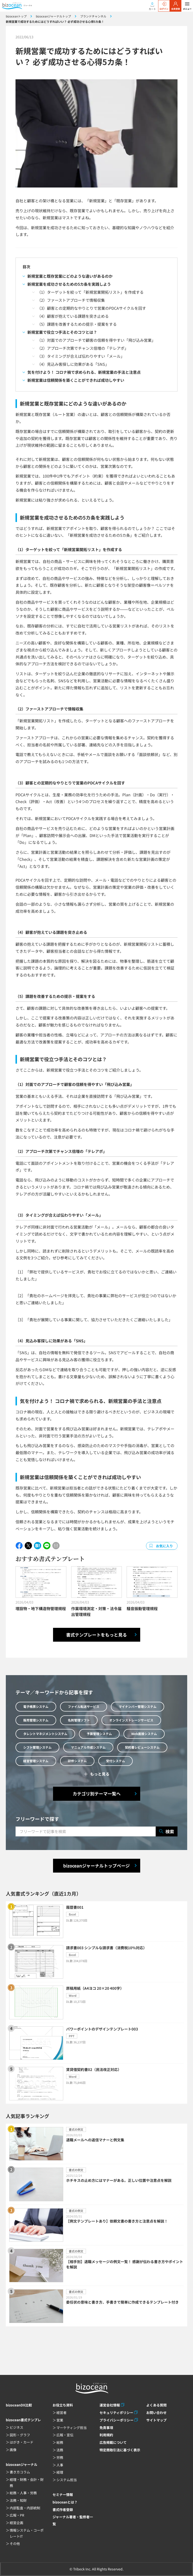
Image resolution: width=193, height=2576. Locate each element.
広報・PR (17, 2515)
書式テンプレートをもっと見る (96, 1634)
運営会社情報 (110, 2405)
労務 (59, 2457)
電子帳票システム (35, 1706)
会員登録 (175, 6)
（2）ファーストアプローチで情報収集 (71, 300)
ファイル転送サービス (83, 1706)
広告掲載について (113, 2442)
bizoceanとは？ (65, 2502)
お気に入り (164, 1545)
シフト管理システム (37, 1747)
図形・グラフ (20, 2434)
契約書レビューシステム (142, 1747)
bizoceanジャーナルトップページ (96, 1865)
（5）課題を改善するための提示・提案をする (77, 324)
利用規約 (106, 2434)
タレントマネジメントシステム (45, 1733)
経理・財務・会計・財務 (27, 2482)
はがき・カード (21, 2442)
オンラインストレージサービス (131, 1720)
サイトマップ (156, 2420)
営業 (59, 2420)
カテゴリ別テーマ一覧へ (97, 1793)
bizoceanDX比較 (19, 2405)
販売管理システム (35, 1720)
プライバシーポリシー (116, 2420)
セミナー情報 (63, 2494)
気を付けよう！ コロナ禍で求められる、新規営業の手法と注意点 (84, 372)
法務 (59, 2449)
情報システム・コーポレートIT (27, 2533)
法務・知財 (18, 2500)
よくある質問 (156, 2405)
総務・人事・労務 (23, 2492)
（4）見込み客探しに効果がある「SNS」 (73, 364)
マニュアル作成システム (88, 1747)
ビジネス (16, 2427)
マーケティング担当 (71, 2427)
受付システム (115, 1761)
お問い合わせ (156, 2412)
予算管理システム (99, 1733)
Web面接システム (144, 1733)
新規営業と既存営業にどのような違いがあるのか (70, 276)
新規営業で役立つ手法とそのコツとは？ (62, 332)
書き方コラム (20, 2472)
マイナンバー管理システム (137, 1706)
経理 (59, 2472)
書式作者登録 (63, 2509)
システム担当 (66, 2479)
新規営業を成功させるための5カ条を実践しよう (69, 284)
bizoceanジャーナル (21, 2464)
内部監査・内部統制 (25, 2507)
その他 (15, 2543)
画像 (13, 2449)
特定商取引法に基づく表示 (120, 2449)
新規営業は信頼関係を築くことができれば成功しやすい (75, 380)
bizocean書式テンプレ (23, 2419)
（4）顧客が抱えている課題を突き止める (73, 316)
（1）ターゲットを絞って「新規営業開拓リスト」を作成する (90, 292)
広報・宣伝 (64, 2434)
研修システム (77, 1761)
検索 (166, 1831)
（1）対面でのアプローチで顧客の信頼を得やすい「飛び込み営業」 (96, 340)
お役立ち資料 (63, 2405)
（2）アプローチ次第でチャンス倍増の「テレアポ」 (82, 348)
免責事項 (106, 2427)
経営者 (61, 2412)
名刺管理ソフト (79, 1720)
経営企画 (16, 2522)
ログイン (164, 6)
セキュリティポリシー (116, 2412)
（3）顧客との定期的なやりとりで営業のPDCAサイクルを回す (91, 308)
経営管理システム (35, 1761)
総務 (59, 2442)
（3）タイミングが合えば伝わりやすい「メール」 (80, 356)
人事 (59, 2464)
